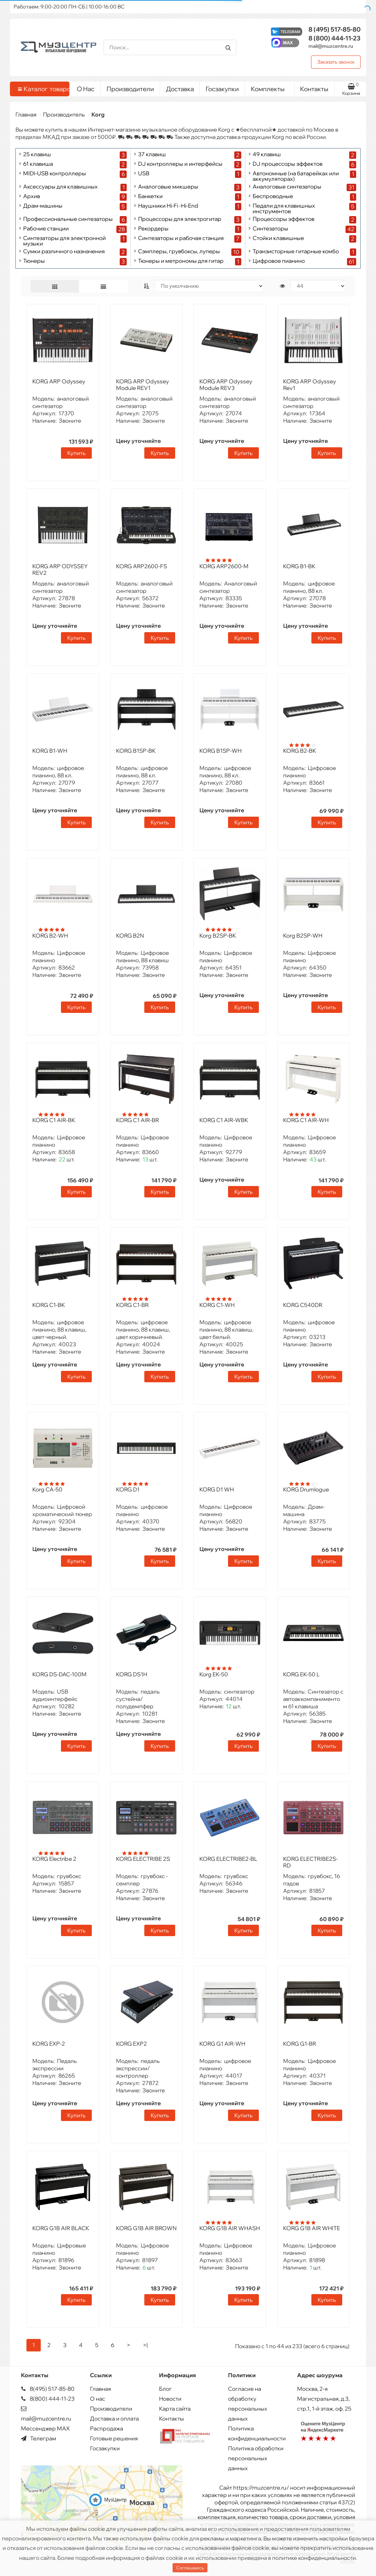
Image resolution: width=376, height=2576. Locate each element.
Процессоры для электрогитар (179, 219)
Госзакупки (222, 89)
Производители (130, 89)
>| (145, 2345)
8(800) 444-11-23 (48, 2398)
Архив (31, 196)
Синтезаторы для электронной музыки (64, 240)
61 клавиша (38, 164)
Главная (25, 114)
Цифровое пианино (279, 261)
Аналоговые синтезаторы (287, 187)
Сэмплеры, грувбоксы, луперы (179, 251)
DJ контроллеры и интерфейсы (180, 164)
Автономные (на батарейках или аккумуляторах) (296, 176)
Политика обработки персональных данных (255, 2458)
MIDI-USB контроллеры (54, 174)
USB (143, 174)
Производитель (64, 114)
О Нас (85, 89)
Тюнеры (34, 261)
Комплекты (270, 87)
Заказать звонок (336, 62)
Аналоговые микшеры (168, 187)
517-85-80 (334, 29)
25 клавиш (37, 154)
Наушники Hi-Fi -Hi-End (168, 206)
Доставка (180, 89)
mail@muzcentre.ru (330, 46)
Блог (165, 2388)
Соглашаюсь (190, 2567)
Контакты (314, 89)
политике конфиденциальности (314, 2557)
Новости (170, 2398)
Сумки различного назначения (64, 251)
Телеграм (38, 2438)
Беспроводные (273, 196)
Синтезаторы (270, 229)
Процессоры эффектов (283, 219)
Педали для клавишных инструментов (284, 208)
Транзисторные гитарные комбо (296, 251)
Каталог (41, 89)
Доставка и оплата (114, 2418)
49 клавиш (267, 154)
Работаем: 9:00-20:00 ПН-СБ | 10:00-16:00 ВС (69, 6)
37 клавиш (152, 154)
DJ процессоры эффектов (287, 164)
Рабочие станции (46, 229)
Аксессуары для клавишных (60, 187)
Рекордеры (153, 229)
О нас (97, 2398)
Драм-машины (42, 206)
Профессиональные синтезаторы (68, 219)
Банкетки (150, 196)
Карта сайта (175, 2408)
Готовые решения (114, 2438)
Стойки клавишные (278, 238)
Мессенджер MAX (45, 2428)
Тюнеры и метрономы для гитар (181, 261)
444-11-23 (334, 38)
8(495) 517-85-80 (48, 2388)
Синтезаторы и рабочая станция (181, 238)
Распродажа (106, 2428)
